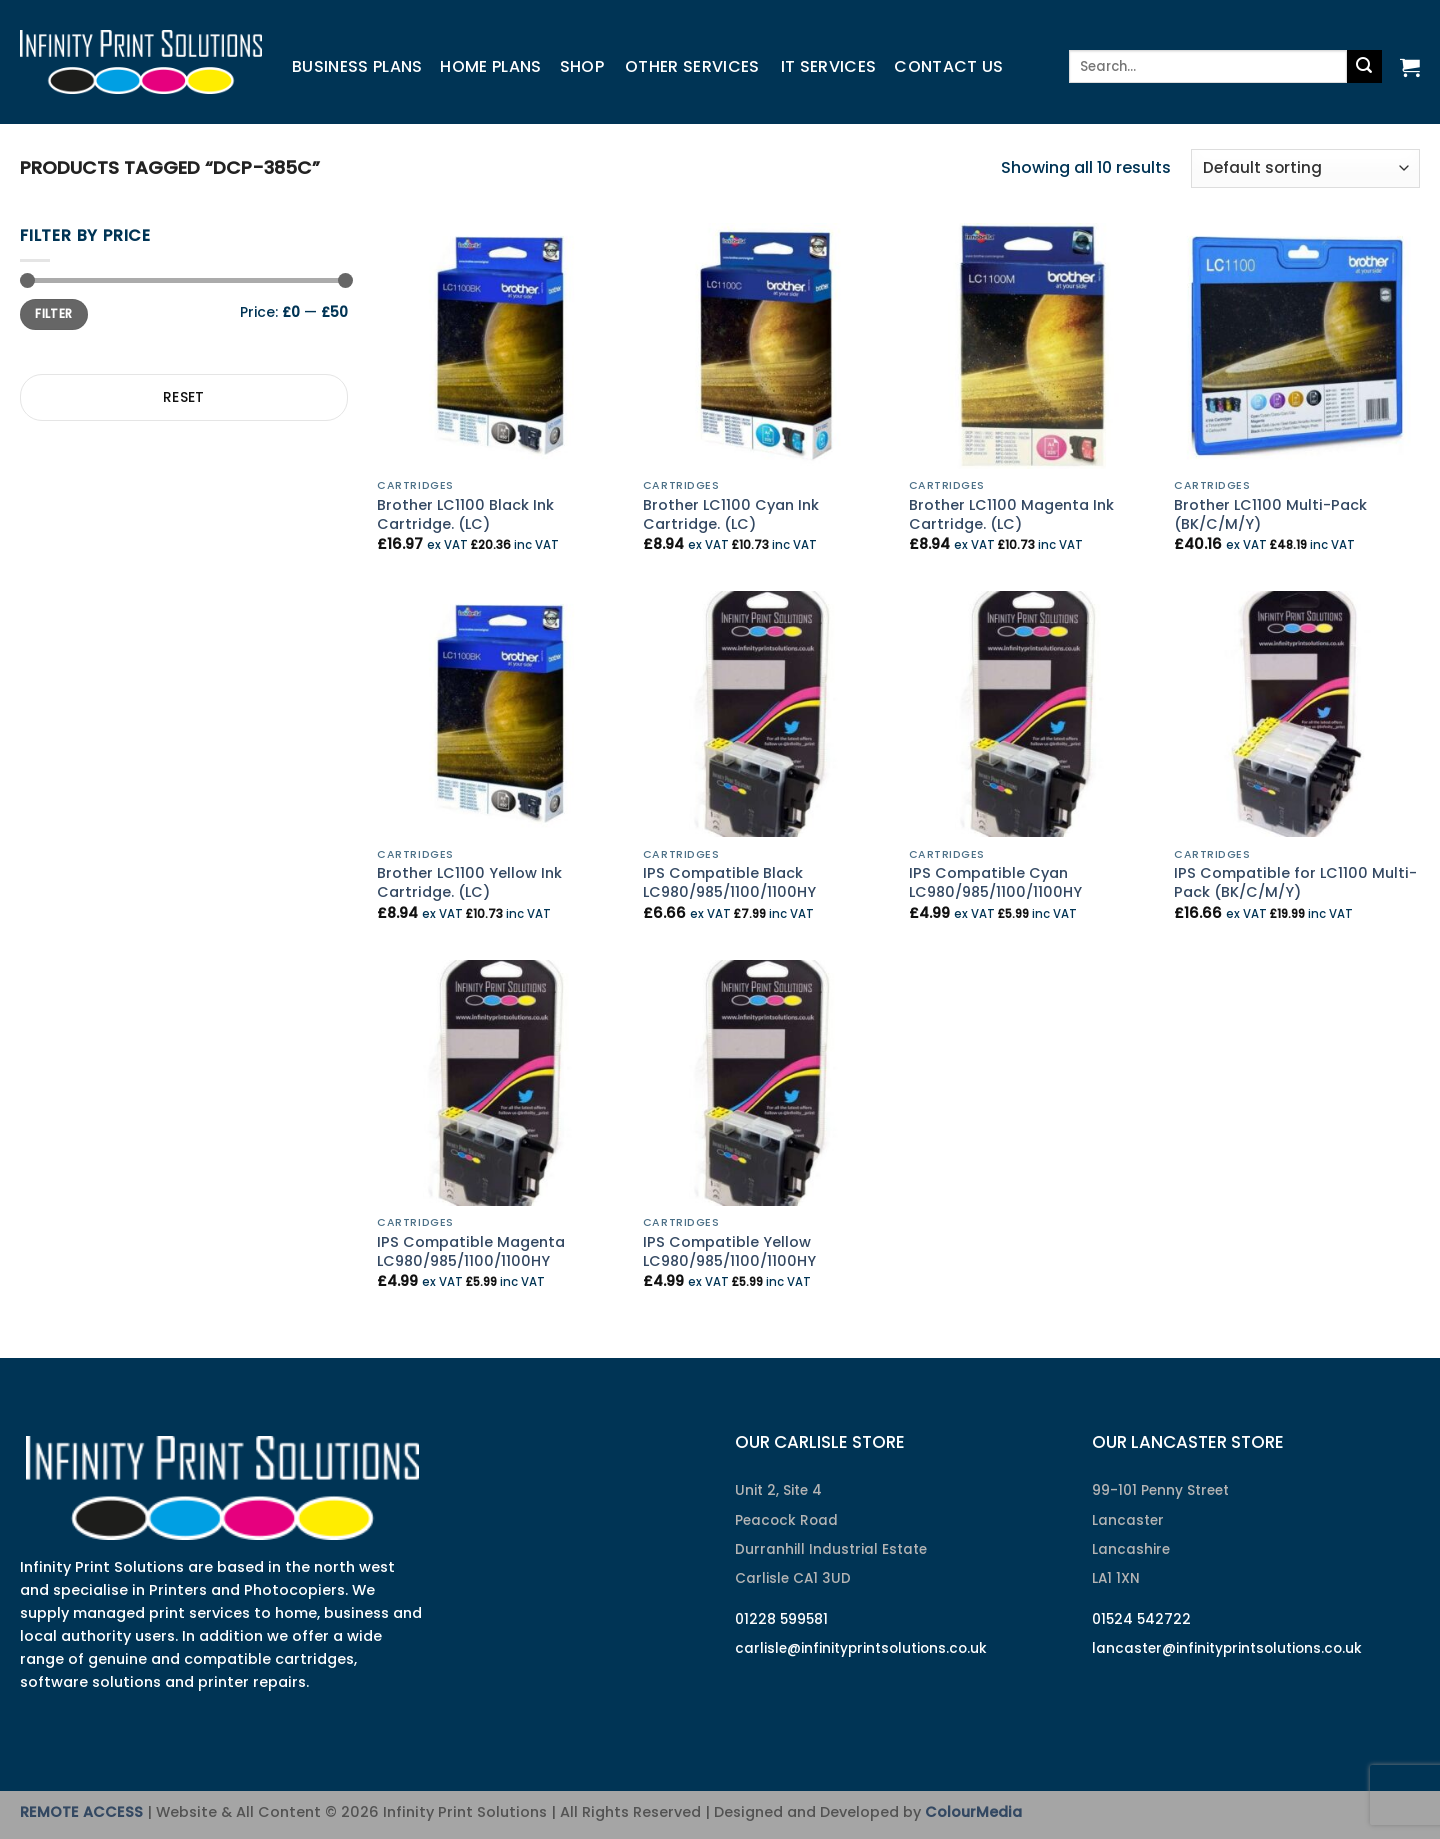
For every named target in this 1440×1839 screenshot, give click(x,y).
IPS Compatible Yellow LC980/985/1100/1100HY (729, 1251)
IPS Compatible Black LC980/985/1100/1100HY (729, 882)
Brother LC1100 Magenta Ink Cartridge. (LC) (1011, 514)
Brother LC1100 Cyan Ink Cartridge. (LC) (731, 514)
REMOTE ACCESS (81, 1812)
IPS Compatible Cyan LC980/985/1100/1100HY (995, 882)
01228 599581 (781, 1619)
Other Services (692, 66)
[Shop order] (1305, 168)
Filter (53, 314)
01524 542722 (1141, 1619)
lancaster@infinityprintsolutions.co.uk (1227, 1648)
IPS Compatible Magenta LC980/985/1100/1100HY (471, 1251)
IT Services (829, 66)
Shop (582, 66)
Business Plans (357, 66)
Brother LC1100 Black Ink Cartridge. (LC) (465, 514)
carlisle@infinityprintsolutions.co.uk (861, 1648)
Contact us (948, 66)
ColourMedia (973, 1812)
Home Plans (490, 66)
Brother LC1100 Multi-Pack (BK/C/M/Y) (1270, 514)
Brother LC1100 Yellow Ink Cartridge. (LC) (469, 882)
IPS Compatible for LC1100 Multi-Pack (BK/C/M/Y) (1295, 882)
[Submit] (1364, 67)
